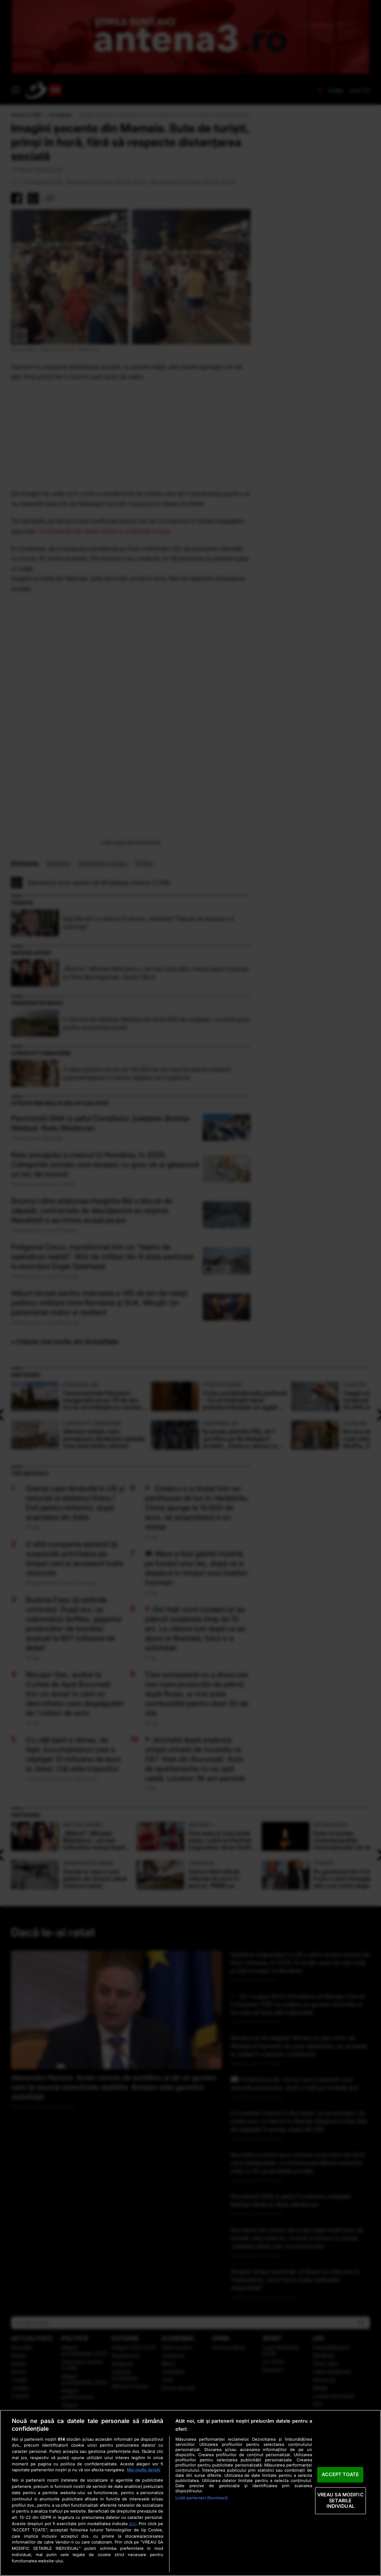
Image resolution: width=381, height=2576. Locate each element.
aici (132, 2523)
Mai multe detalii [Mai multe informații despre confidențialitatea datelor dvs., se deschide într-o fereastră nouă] (143, 2469)
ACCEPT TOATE (340, 2475)
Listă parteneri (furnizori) (201, 2497)
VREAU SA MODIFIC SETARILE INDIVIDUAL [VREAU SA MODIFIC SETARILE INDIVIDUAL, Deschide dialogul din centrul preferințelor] (340, 2500)
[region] (190, 2493)
